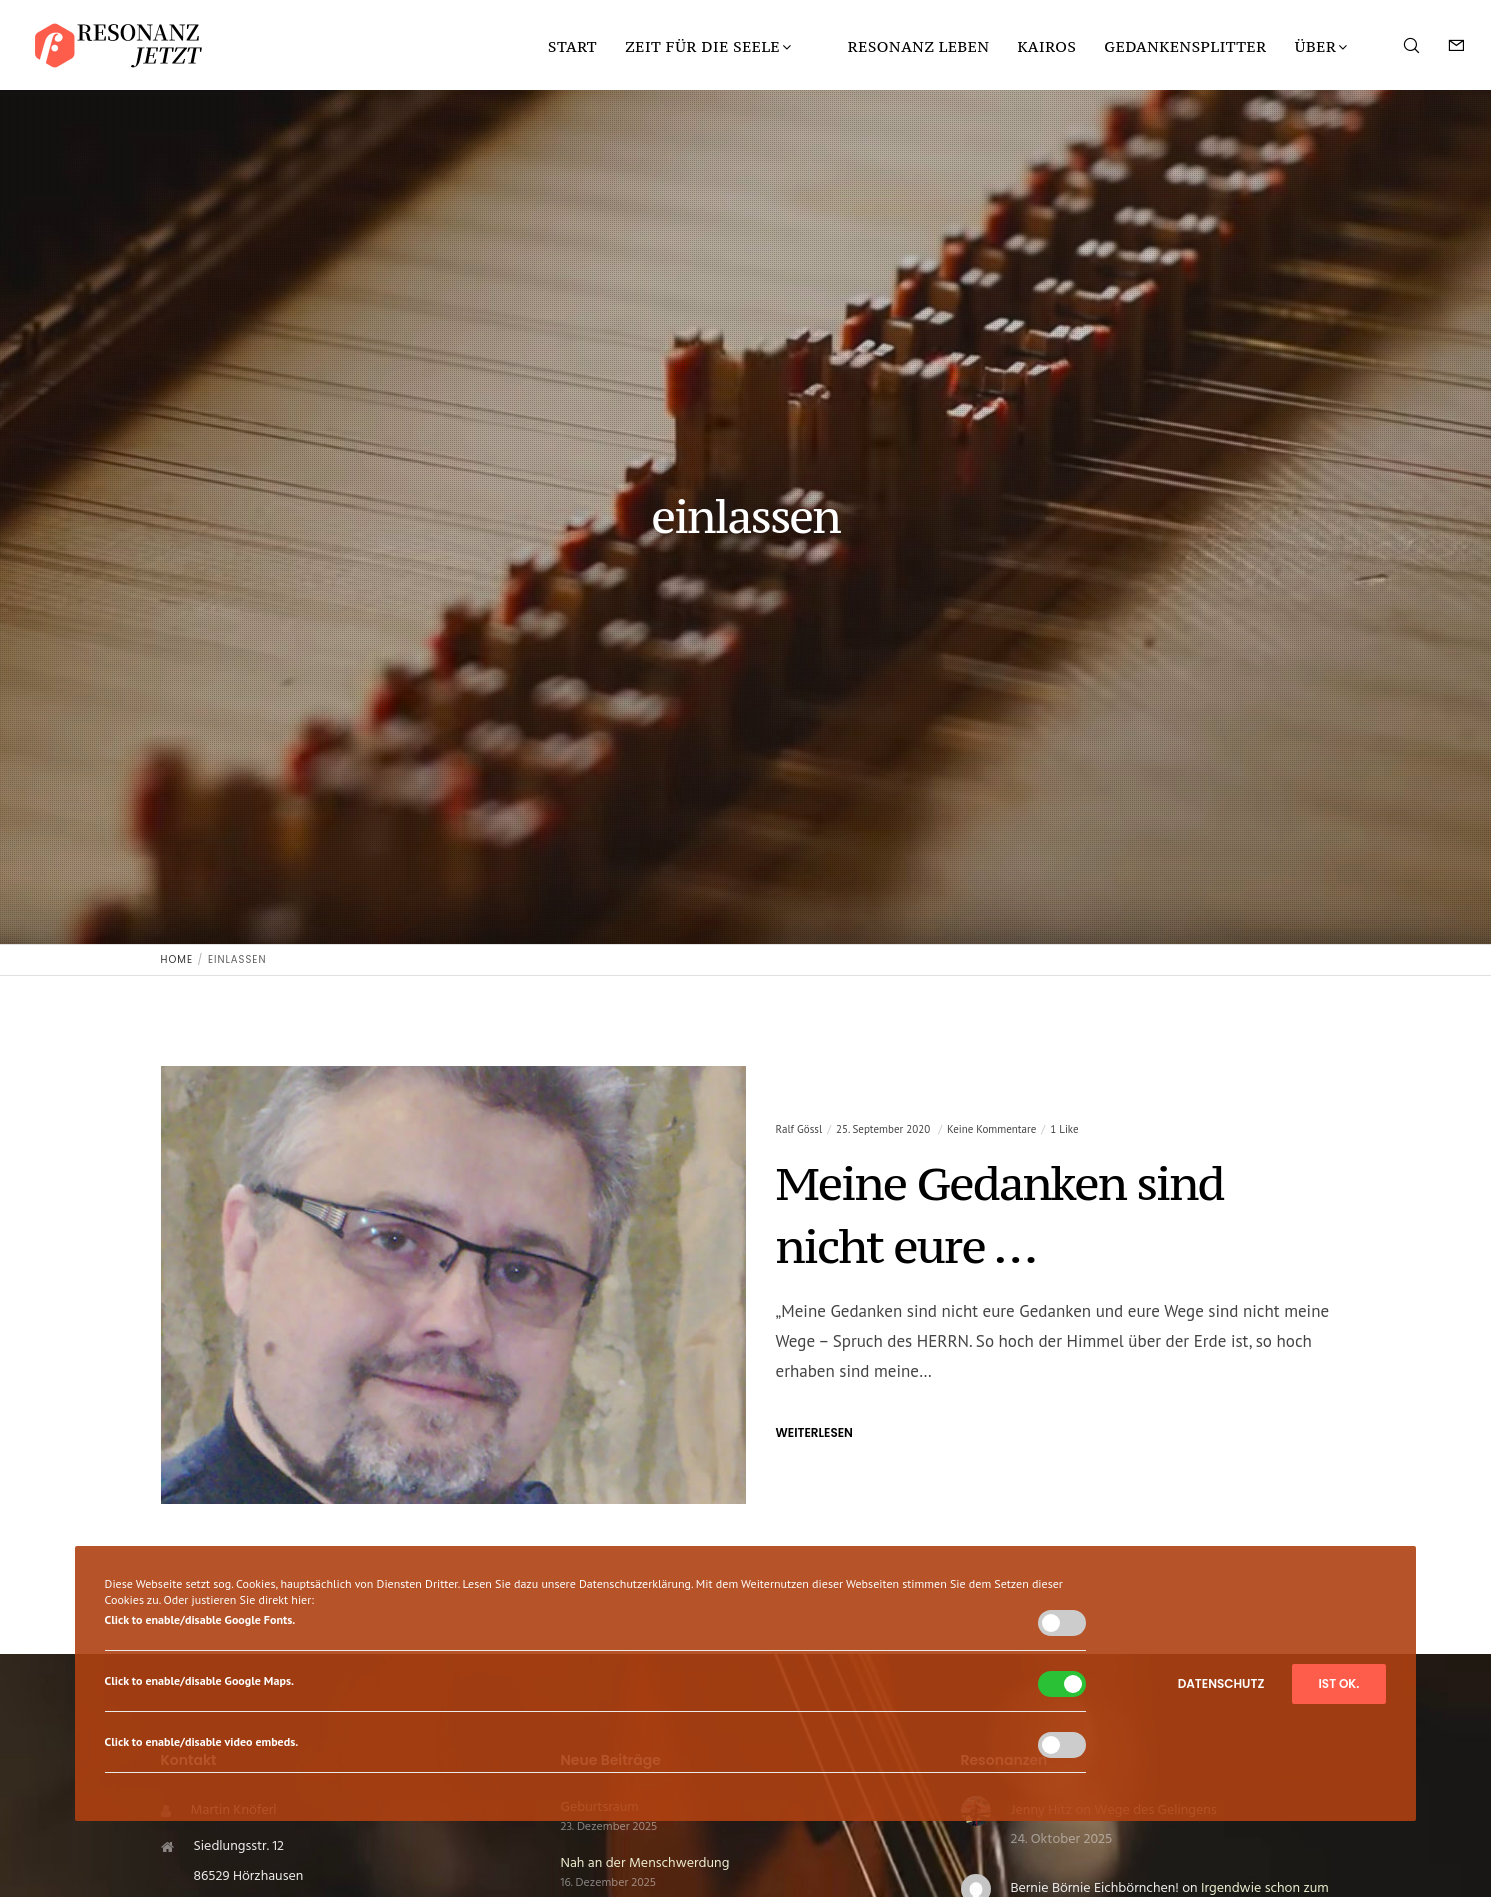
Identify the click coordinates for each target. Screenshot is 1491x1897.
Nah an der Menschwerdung (645, 1863)
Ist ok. (1339, 1683)
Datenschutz (1221, 1683)
